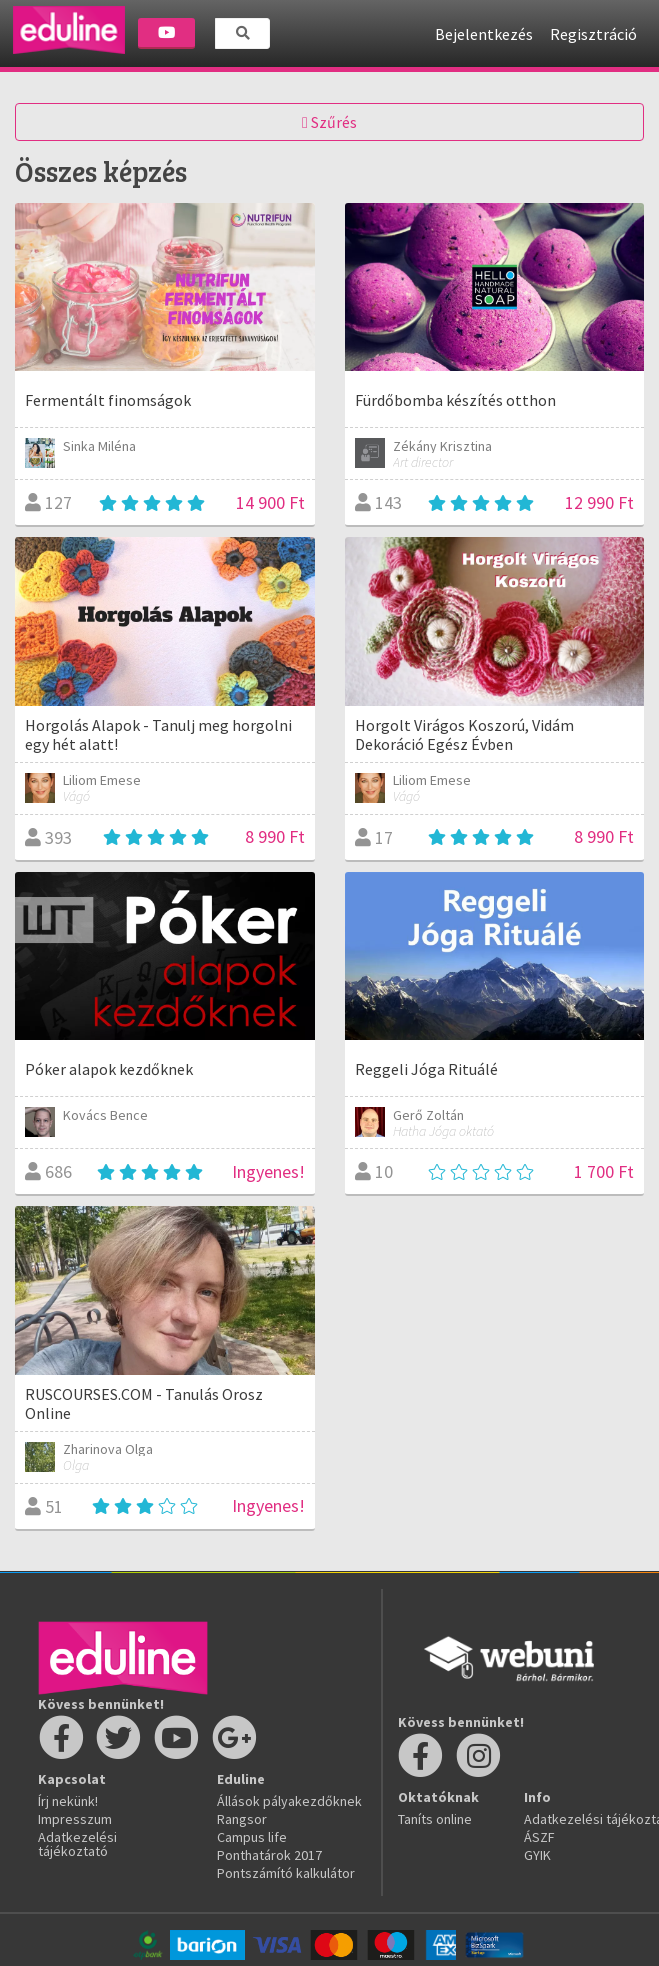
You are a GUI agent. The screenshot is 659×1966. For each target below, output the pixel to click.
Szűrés (329, 122)
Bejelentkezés (484, 34)
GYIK (537, 1855)
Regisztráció (593, 34)
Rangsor (242, 1819)
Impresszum (75, 1819)
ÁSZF (539, 1837)
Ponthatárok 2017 (269, 1855)
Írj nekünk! (68, 1801)
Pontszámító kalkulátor (286, 1873)
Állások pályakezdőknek (289, 1801)
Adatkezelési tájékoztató (77, 1844)
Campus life (252, 1837)
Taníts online (435, 1819)
